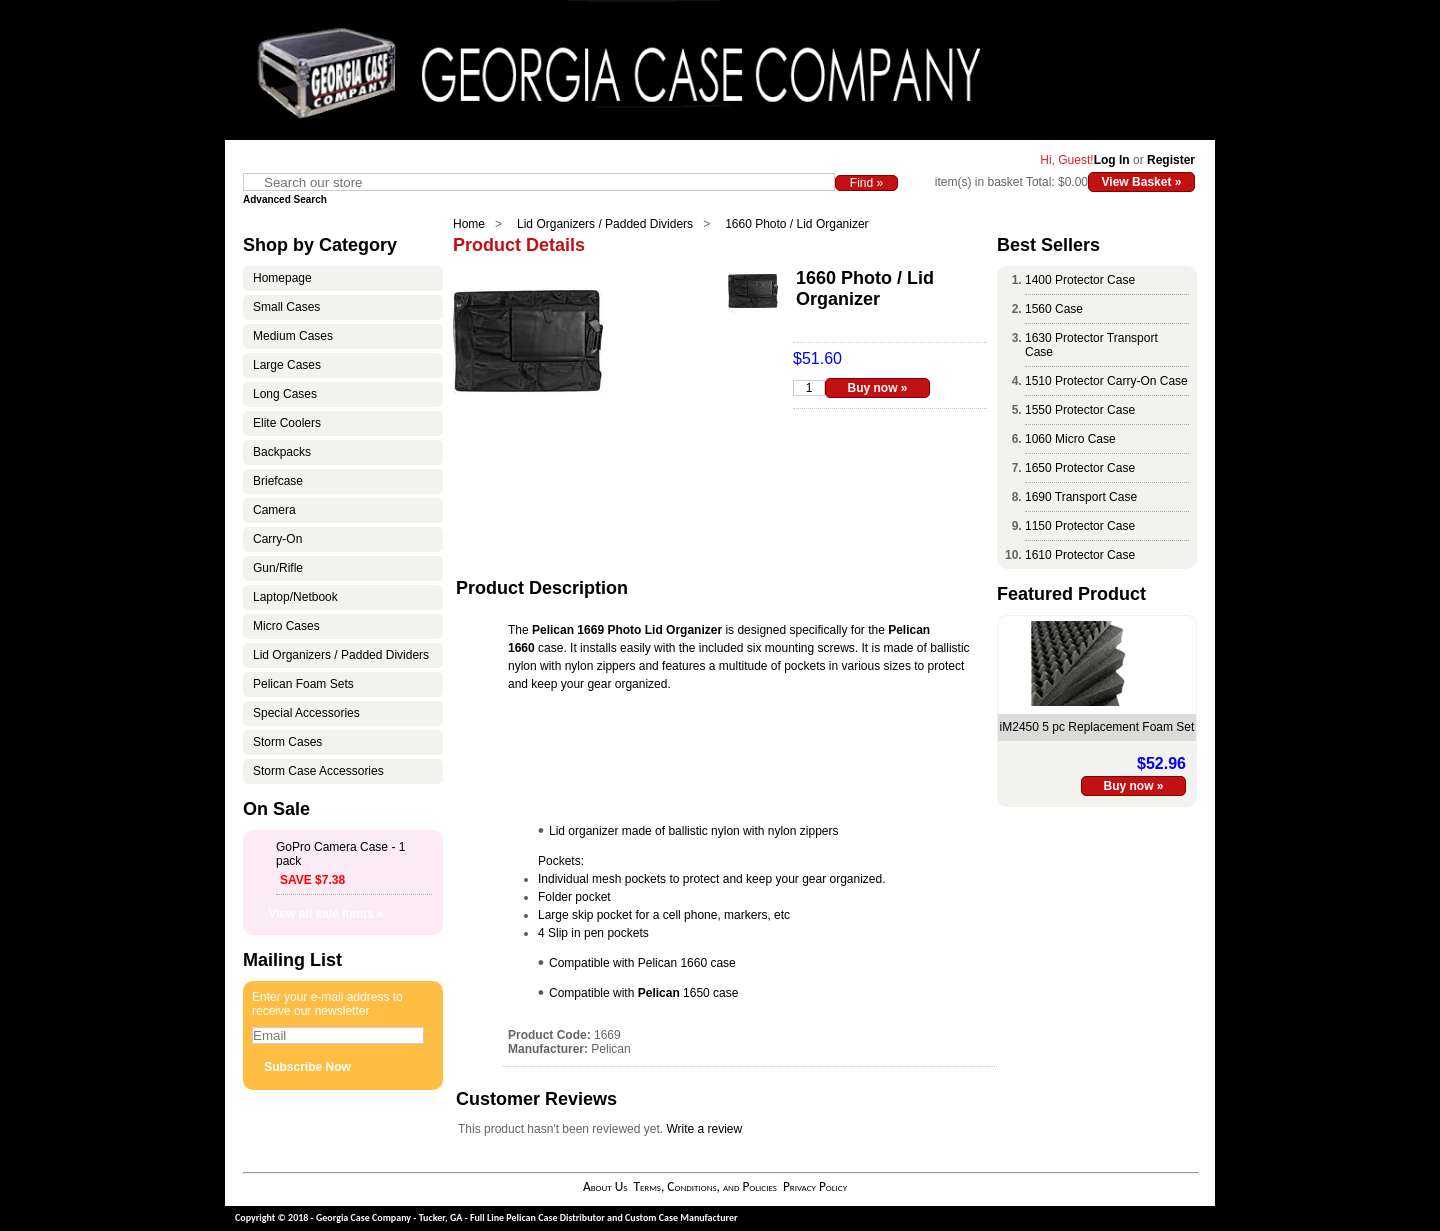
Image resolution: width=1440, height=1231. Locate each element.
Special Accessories (306, 713)
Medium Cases (293, 336)
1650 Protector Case (1080, 468)
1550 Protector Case (1080, 410)
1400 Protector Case (1080, 280)
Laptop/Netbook (295, 597)
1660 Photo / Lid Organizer (796, 224)
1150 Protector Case (1080, 526)
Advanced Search (285, 199)
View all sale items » (325, 914)
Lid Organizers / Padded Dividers (605, 224)
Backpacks (282, 452)
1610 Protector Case (1080, 555)
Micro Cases (286, 626)
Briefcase (278, 481)
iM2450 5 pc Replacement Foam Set (1097, 727)
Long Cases (285, 394)
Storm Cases (287, 742)
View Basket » (1142, 182)
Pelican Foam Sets (303, 684)
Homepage (282, 278)
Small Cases (286, 307)
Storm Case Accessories (318, 771)
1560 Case (1054, 309)
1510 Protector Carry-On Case (1106, 381)
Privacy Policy (815, 1186)
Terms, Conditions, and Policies (705, 1186)
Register (1171, 160)
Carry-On (277, 539)
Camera (274, 510)
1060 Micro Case (1070, 439)
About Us (605, 1186)
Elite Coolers (287, 423)
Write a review (704, 1129)
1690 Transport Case (1081, 497)
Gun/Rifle (278, 568)
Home (469, 224)
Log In (1112, 160)
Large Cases (287, 365)
